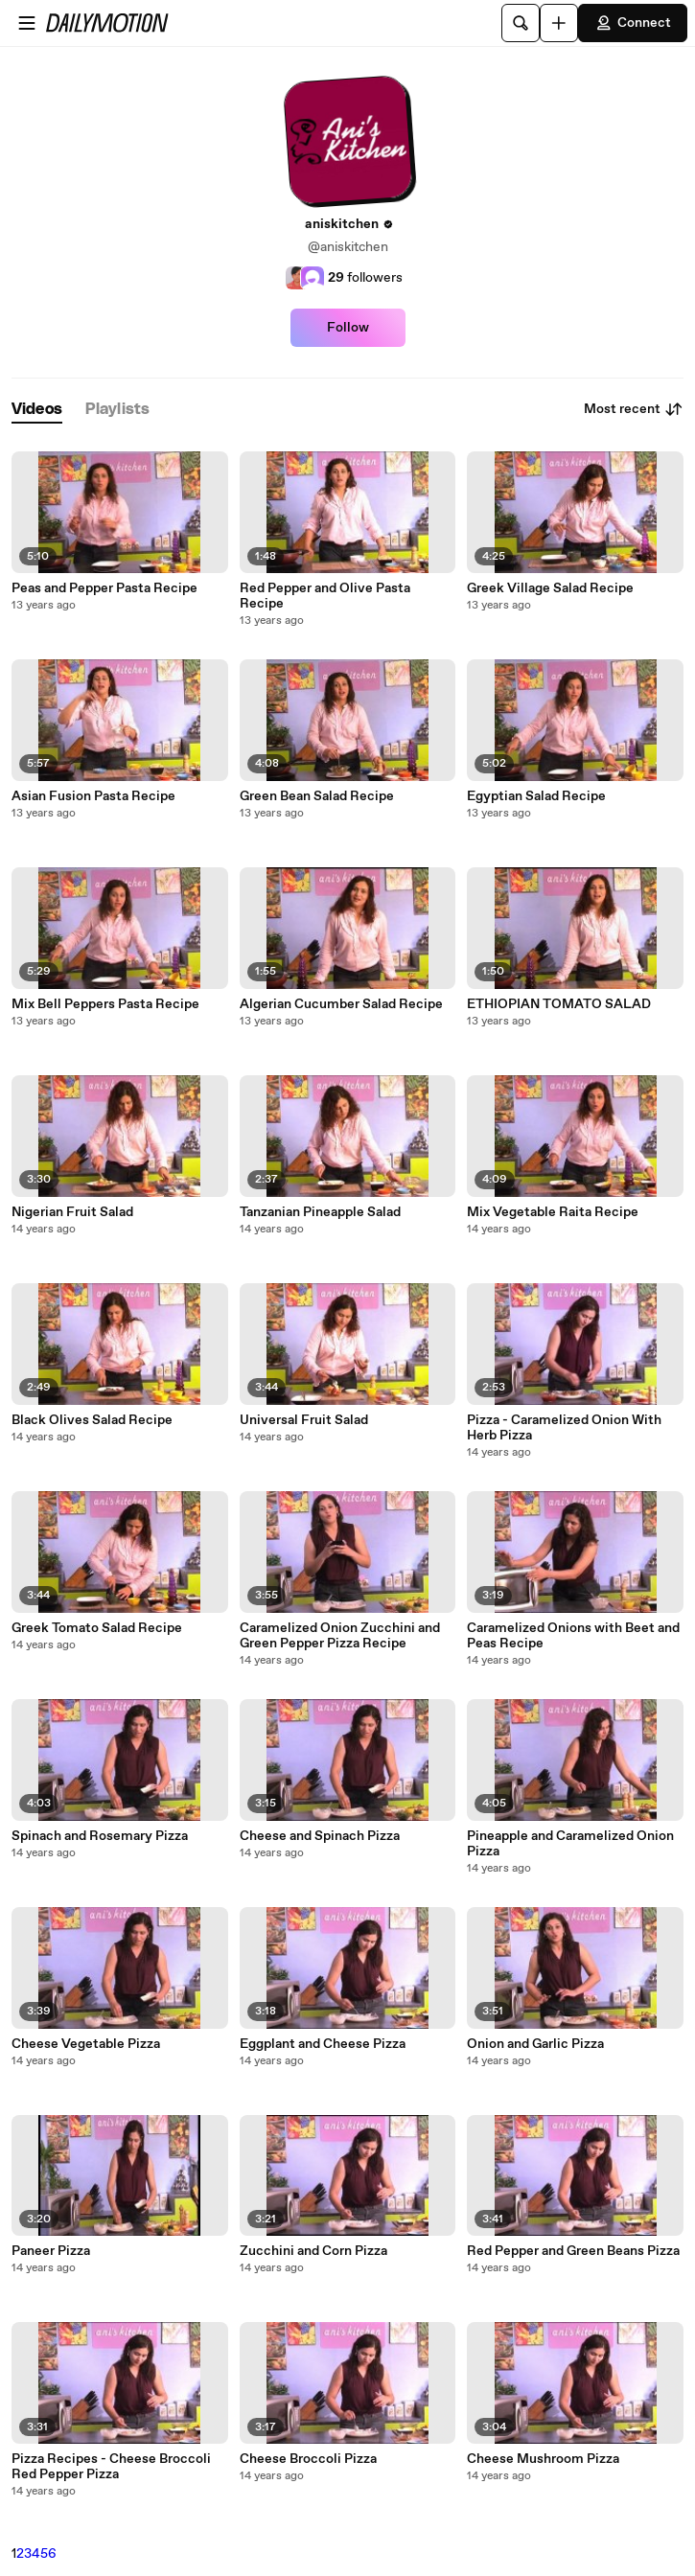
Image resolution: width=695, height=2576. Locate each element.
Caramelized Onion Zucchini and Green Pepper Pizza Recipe (340, 1636)
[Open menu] (27, 23)
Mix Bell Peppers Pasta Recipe (105, 1004)
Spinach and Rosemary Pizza (100, 1836)
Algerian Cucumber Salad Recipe (341, 1004)
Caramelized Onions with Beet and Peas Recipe (573, 1636)
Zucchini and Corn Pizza (313, 2251)
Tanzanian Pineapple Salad (320, 1212)
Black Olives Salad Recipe (92, 1420)
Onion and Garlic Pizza (535, 2044)
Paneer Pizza (51, 2251)
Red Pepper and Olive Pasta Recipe (325, 596)
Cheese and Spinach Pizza (320, 1836)
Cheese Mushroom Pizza (543, 2459)
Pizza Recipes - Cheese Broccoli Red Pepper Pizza (111, 2466)
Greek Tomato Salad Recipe (97, 1628)
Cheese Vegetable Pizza (86, 2044)
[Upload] (559, 23)
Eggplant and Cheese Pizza (322, 2044)
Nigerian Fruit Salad (72, 1212)
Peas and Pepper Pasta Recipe (104, 588)
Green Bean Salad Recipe (317, 796)
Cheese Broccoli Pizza (308, 2459)
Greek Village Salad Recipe (550, 588)
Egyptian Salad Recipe (536, 796)
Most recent (633, 409)
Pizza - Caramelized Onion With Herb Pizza (564, 1428)
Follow (348, 327)
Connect (632, 23)
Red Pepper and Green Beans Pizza (573, 2251)
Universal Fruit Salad (304, 1420)
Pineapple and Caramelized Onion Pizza (570, 1843)
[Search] (520, 23)
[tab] (37, 410)
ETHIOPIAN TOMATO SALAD (559, 1004)
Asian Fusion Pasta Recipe (93, 796)
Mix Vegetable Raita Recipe (552, 1212)
